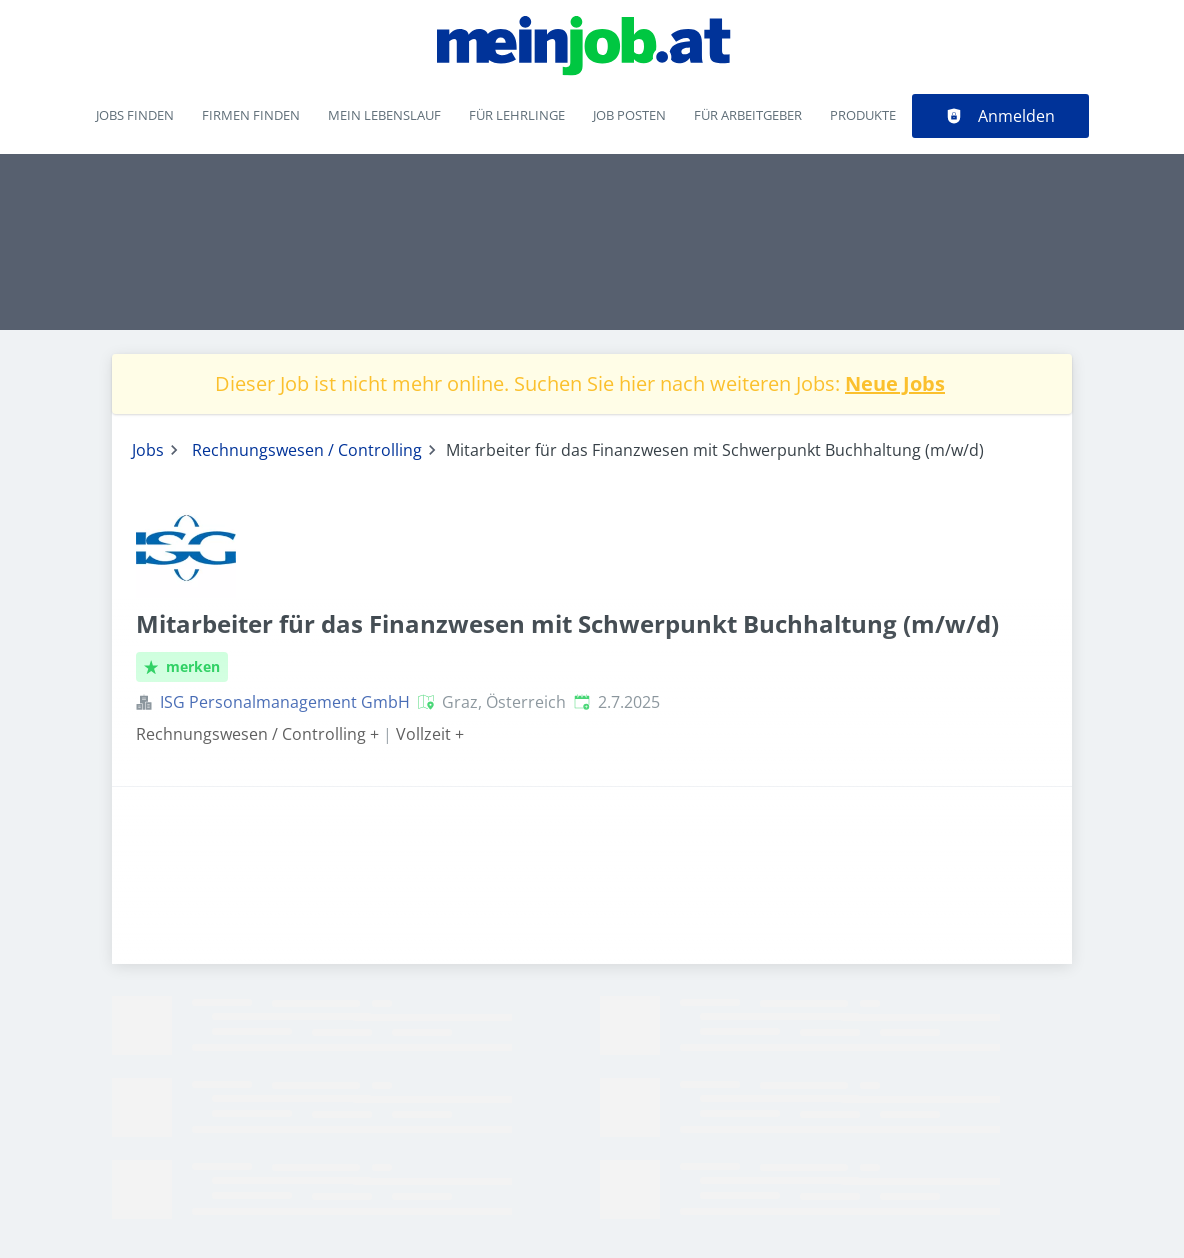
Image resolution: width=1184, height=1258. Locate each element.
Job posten (629, 115)
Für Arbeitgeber (748, 115)
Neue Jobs (895, 383)
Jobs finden (135, 115)
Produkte (863, 115)
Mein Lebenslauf (384, 115)
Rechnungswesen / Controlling (307, 450)
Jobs (148, 450)
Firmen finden (251, 115)
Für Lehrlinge (517, 115)
